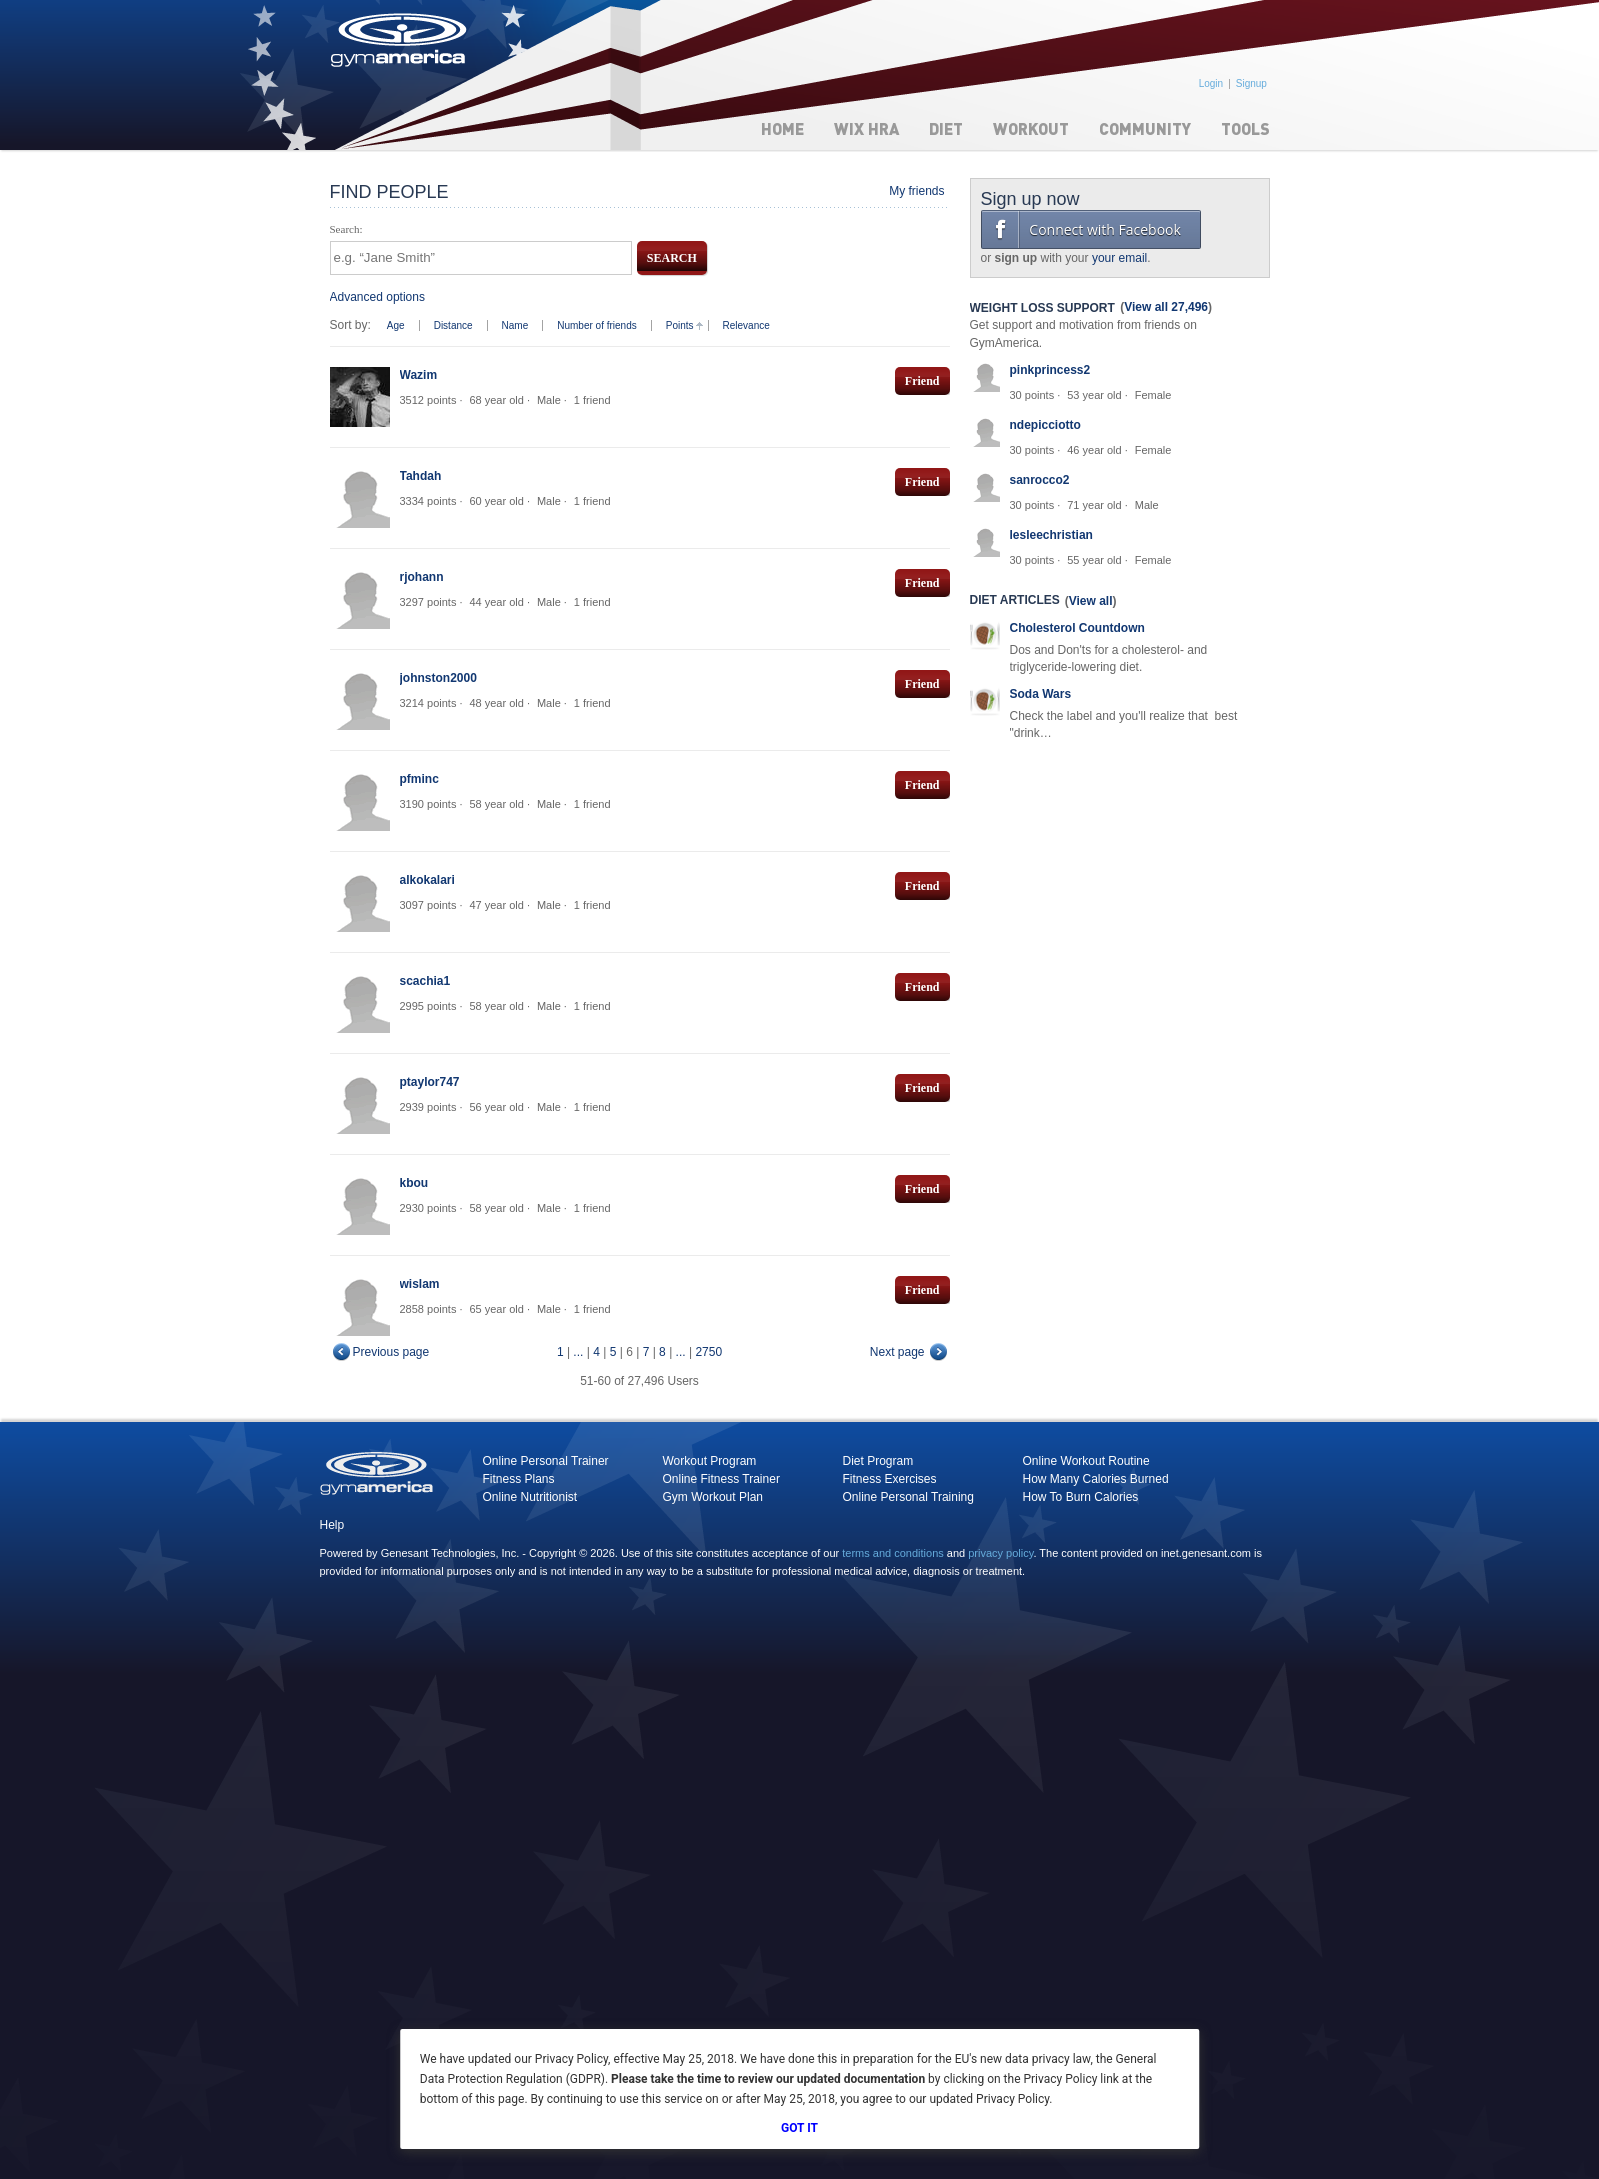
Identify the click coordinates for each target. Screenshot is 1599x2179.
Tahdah (421, 476)
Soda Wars (1041, 694)
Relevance (746, 325)
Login (1211, 83)
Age (396, 325)
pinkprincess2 (1050, 370)
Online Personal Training (908, 1497)
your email (1119, 258)
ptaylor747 (430, 1082)
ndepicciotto (1045, 425)
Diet (946, 128)
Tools (1245, 128)
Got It (799, 2128)
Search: (346, 229)
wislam (420, 1284)
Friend (922, 381)
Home (782, 128)
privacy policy (1000, 1553)
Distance (453, 325)
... (578, 1352)
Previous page (391, 1352)
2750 (708, 1352)
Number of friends (596, 325)
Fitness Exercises (890, 1479)
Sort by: (350, 325)
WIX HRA (866, 128)
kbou (414, 1183)
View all (1091, 601)
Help (332, 1525)
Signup (1251, 83)
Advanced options (377, 297)
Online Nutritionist (530, 1497)
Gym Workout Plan (713, 1497)
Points (680, 325)
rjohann (422, 577)
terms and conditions (893, 1553)
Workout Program (710, 1461)
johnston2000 (438, 678)
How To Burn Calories (1081, 1497)
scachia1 (425, 981)
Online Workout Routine (1086, 1461)
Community (1145, 128)
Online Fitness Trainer (721, 1479)
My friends (916, 191)
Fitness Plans (519, 1479)
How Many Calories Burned (1096, 1479)
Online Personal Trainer (546, 1461)
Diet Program (878, 1461)
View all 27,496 (1166, 307)
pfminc (419, 779)
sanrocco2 (1040, 480)
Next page (897, 1352)
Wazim (419, 375)
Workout (1031, 128)
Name (515, 325)
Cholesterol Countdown (1077, 628)
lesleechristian (1051, 535)
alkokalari (427, 880)
